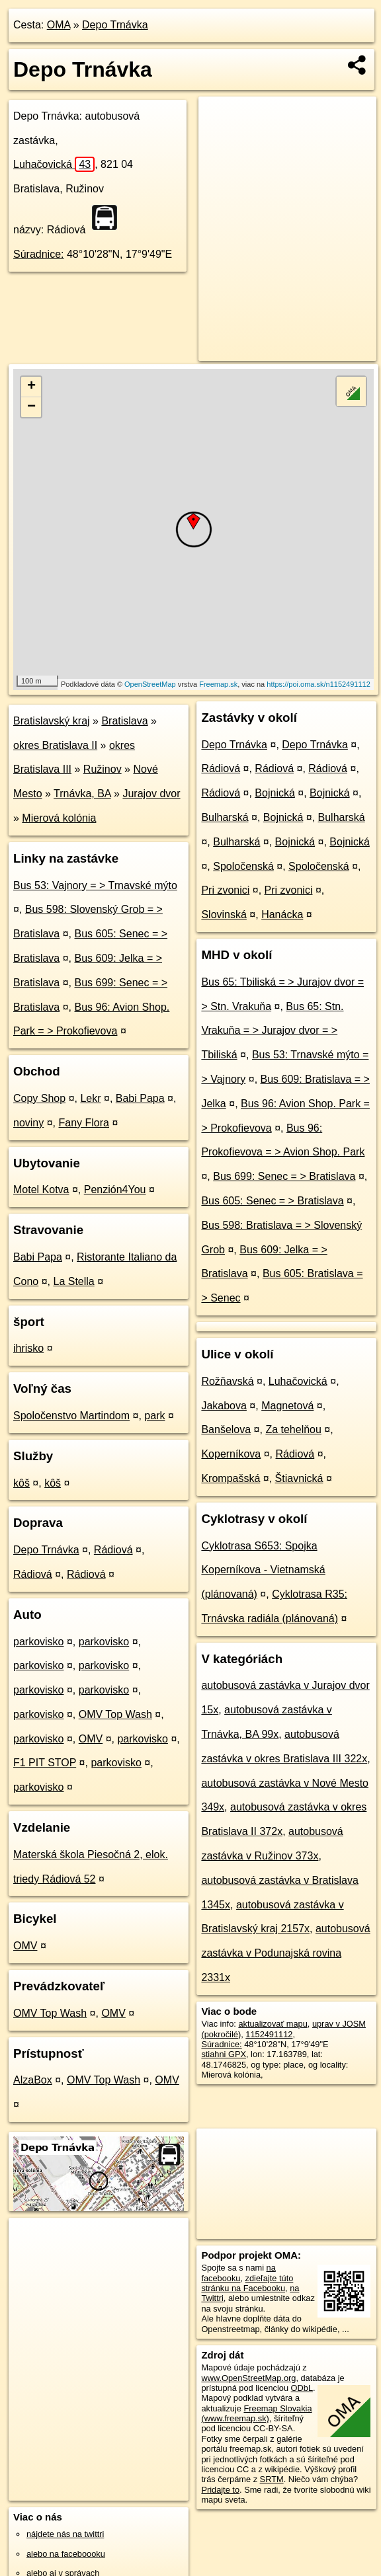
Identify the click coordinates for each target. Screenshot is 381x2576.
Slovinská (223, 914)
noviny (28, 1122)
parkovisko (38, 1641)
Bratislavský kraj (51, 720)
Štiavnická (299, 1478)
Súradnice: (38, 254)
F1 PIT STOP (44, 1762)
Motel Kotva (41, 1189)
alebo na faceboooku (65, 2554)
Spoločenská (243, 866)
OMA (59, 24)
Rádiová (113, 1549)
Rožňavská (227, 1381)
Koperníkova (231, 1454)
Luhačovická (54, 164)
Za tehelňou (293, 1429)
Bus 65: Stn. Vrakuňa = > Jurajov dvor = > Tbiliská (272, 1031)
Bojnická (274, 793)
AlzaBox (32, 2080)
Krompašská (230, 1478)
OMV (91, 1738)
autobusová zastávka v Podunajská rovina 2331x (285, 1953)
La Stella (74, 1281)
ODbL (302, 2388)
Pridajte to (220, 2490)
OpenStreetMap (150, 684)
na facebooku (238, 2273)
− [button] (31, 407)
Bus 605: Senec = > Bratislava (272, 1200)
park (154, 1415)
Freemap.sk (218, 684)
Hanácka (282, 914)
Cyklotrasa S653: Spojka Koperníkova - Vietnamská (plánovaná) (263, 1570)
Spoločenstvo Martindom (71, 1415)
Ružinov (102, 769)
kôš (21, 1483)
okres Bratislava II (55, 745)
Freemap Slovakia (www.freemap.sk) (256, 2413)
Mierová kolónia (59, 818)
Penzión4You (115, 1189)
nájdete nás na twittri (65, 2534)
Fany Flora (84, 1122)
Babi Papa (140, 1098)
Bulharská (224, 817)
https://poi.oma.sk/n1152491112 (318, 684)
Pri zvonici (225, 890)
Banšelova (226, 1429)
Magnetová (287, 1405)
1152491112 (268, 2034)
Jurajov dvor (151, 793)
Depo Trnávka (115, 24)
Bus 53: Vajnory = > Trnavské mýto (95, 885)
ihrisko (28, 1348)
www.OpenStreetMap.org (248, 2378)
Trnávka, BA (82, 793)
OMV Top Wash (115, 1714)
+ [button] (31, 387)
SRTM (272, 2479)
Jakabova (224, 1405)
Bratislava (124, 720)
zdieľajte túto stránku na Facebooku (247, 2283)
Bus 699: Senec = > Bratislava (284, 1176)
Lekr (90, 1098)
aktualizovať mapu (272, 2024)
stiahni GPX (223, 2054)
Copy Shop (39, 1098)
